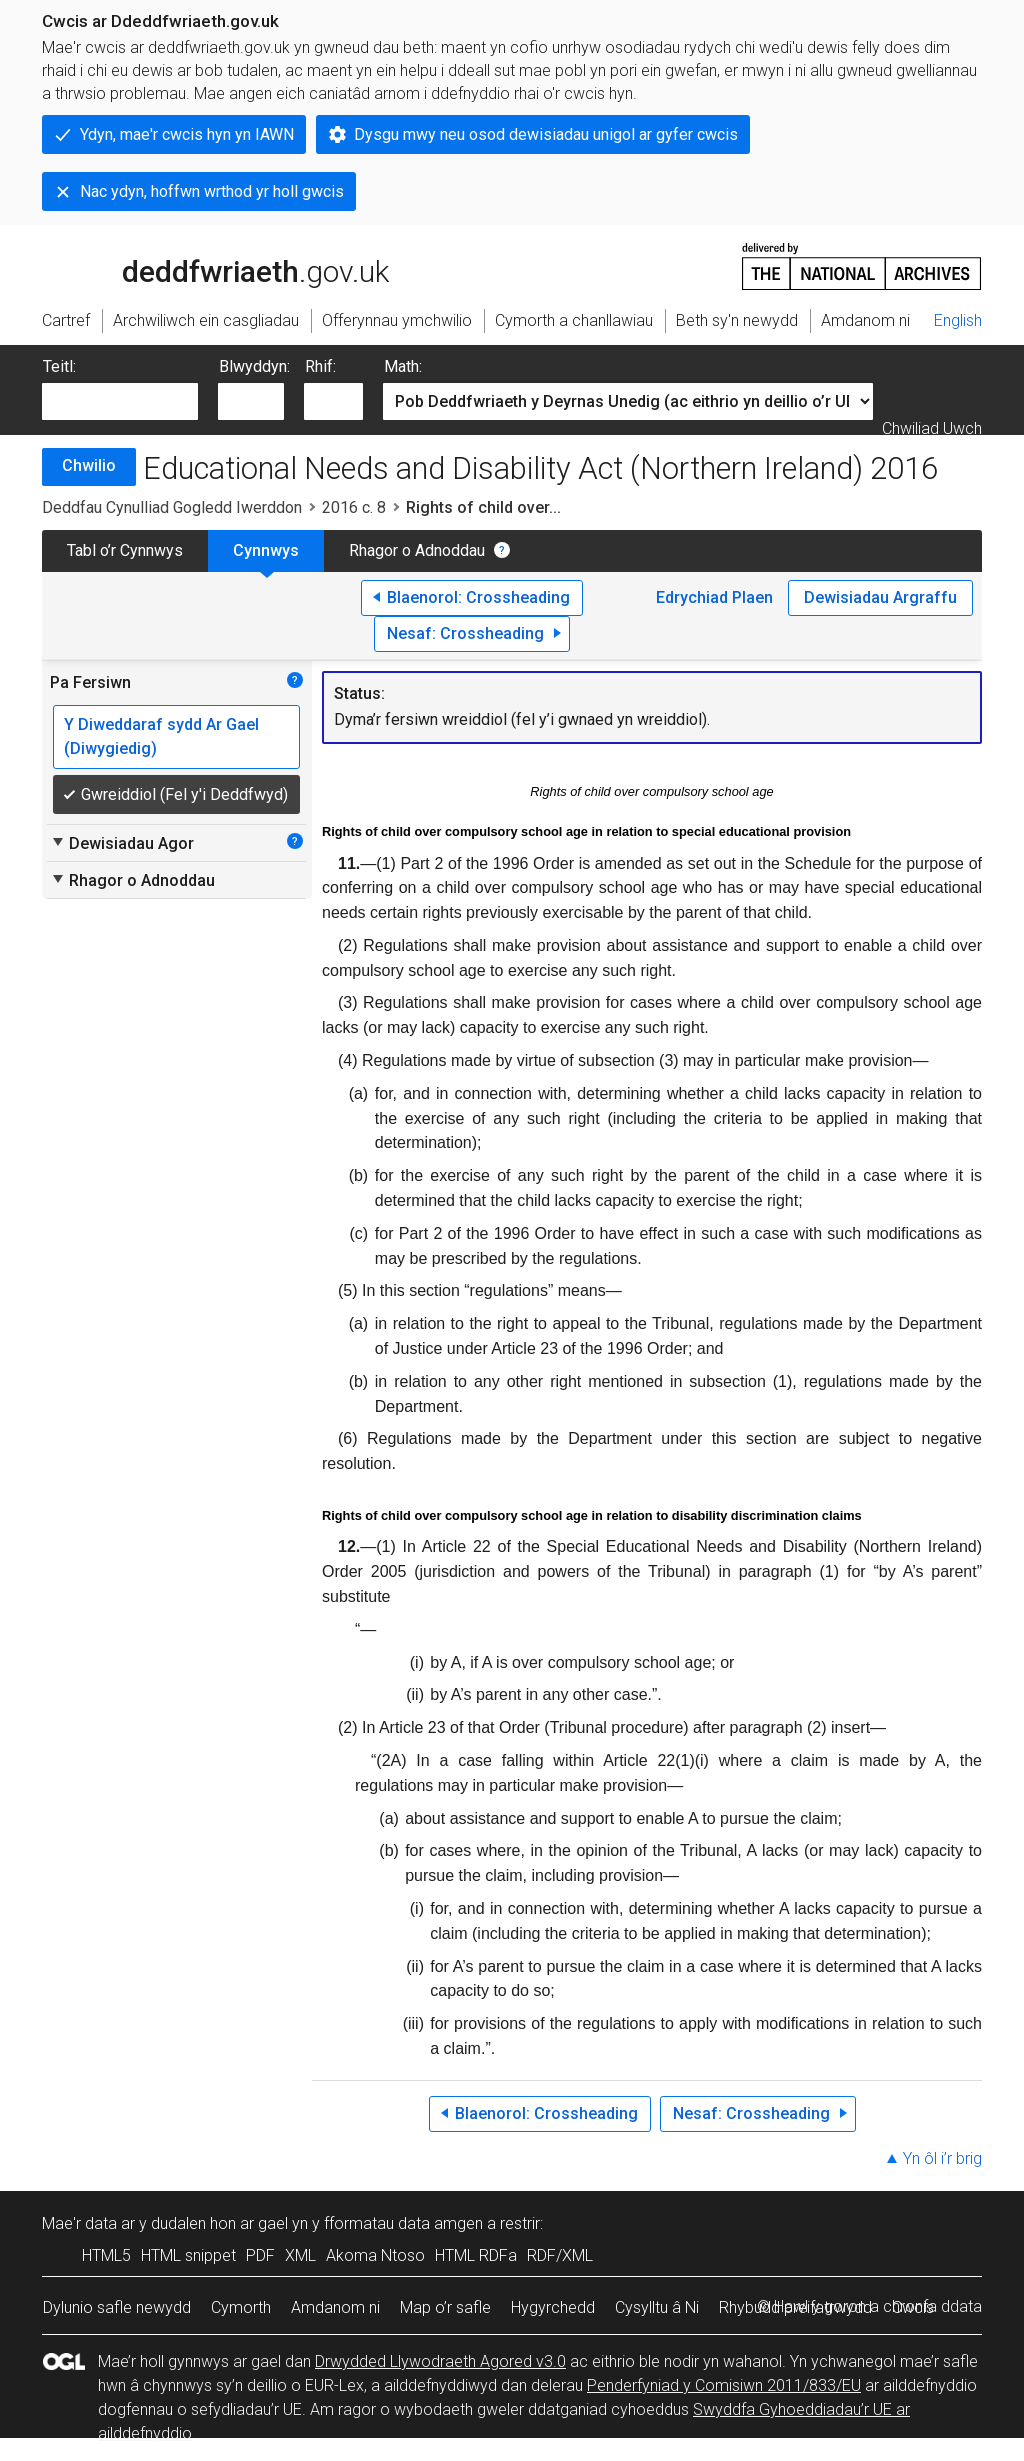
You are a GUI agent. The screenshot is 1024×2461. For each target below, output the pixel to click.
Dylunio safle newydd (117, 2307)
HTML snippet (188, 2255)
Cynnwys (266, 550)
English (958, 320)
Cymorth (241, 2307)
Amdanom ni (335, 2307)
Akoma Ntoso (375, 2255)
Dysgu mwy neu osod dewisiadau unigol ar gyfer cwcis (546, 134)
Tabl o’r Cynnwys (125, 550)
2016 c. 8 (354, 507)
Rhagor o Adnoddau (417, 550)
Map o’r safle (445, 2307)
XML (300, 2255)
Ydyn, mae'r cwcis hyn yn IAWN (187, 134)
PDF (260, 2255)
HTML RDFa (476, 2255)
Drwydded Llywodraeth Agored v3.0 (440, 2361)
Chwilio (89, 465)
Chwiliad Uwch (932, 428)
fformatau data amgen (403, 2223)
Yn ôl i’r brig (942, 2158)
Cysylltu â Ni (657, 2307)
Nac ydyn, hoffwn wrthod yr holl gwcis (212, 191)
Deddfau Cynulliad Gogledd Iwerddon (172, 507)
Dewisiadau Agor (122, 843)
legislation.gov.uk (200, 265)
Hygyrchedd (553, 2307)
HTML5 (106, 2255)
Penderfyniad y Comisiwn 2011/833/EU (724, 2385)
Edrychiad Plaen (714, 597)
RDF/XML (560, 2255)
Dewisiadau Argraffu (880, 597)
